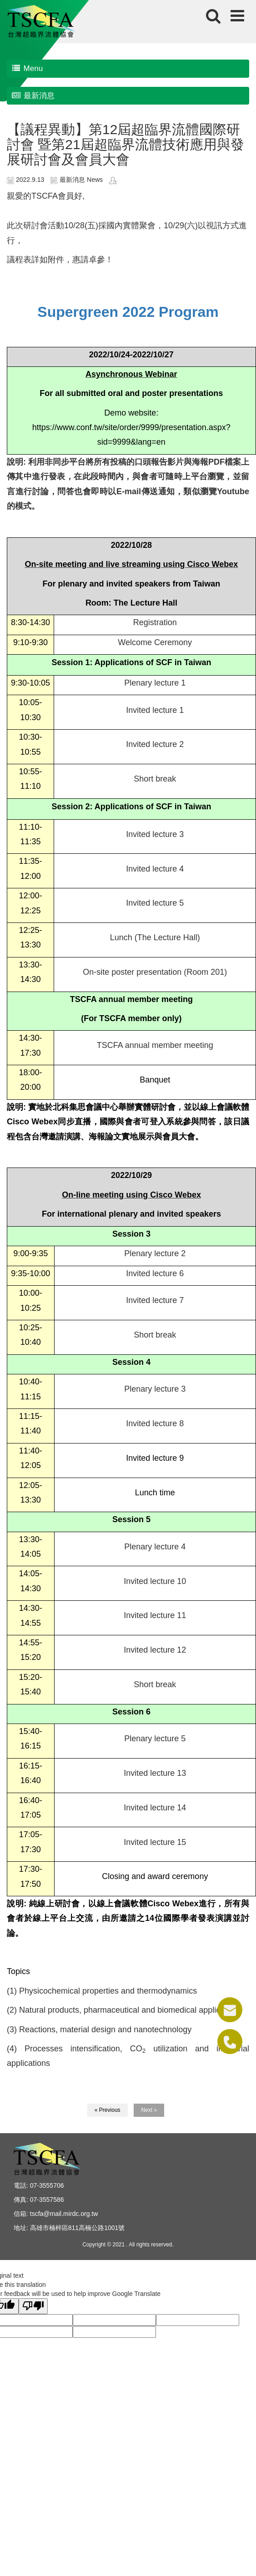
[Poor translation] (33, 2306)
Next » (149, 2110)
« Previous (107, 2110)
